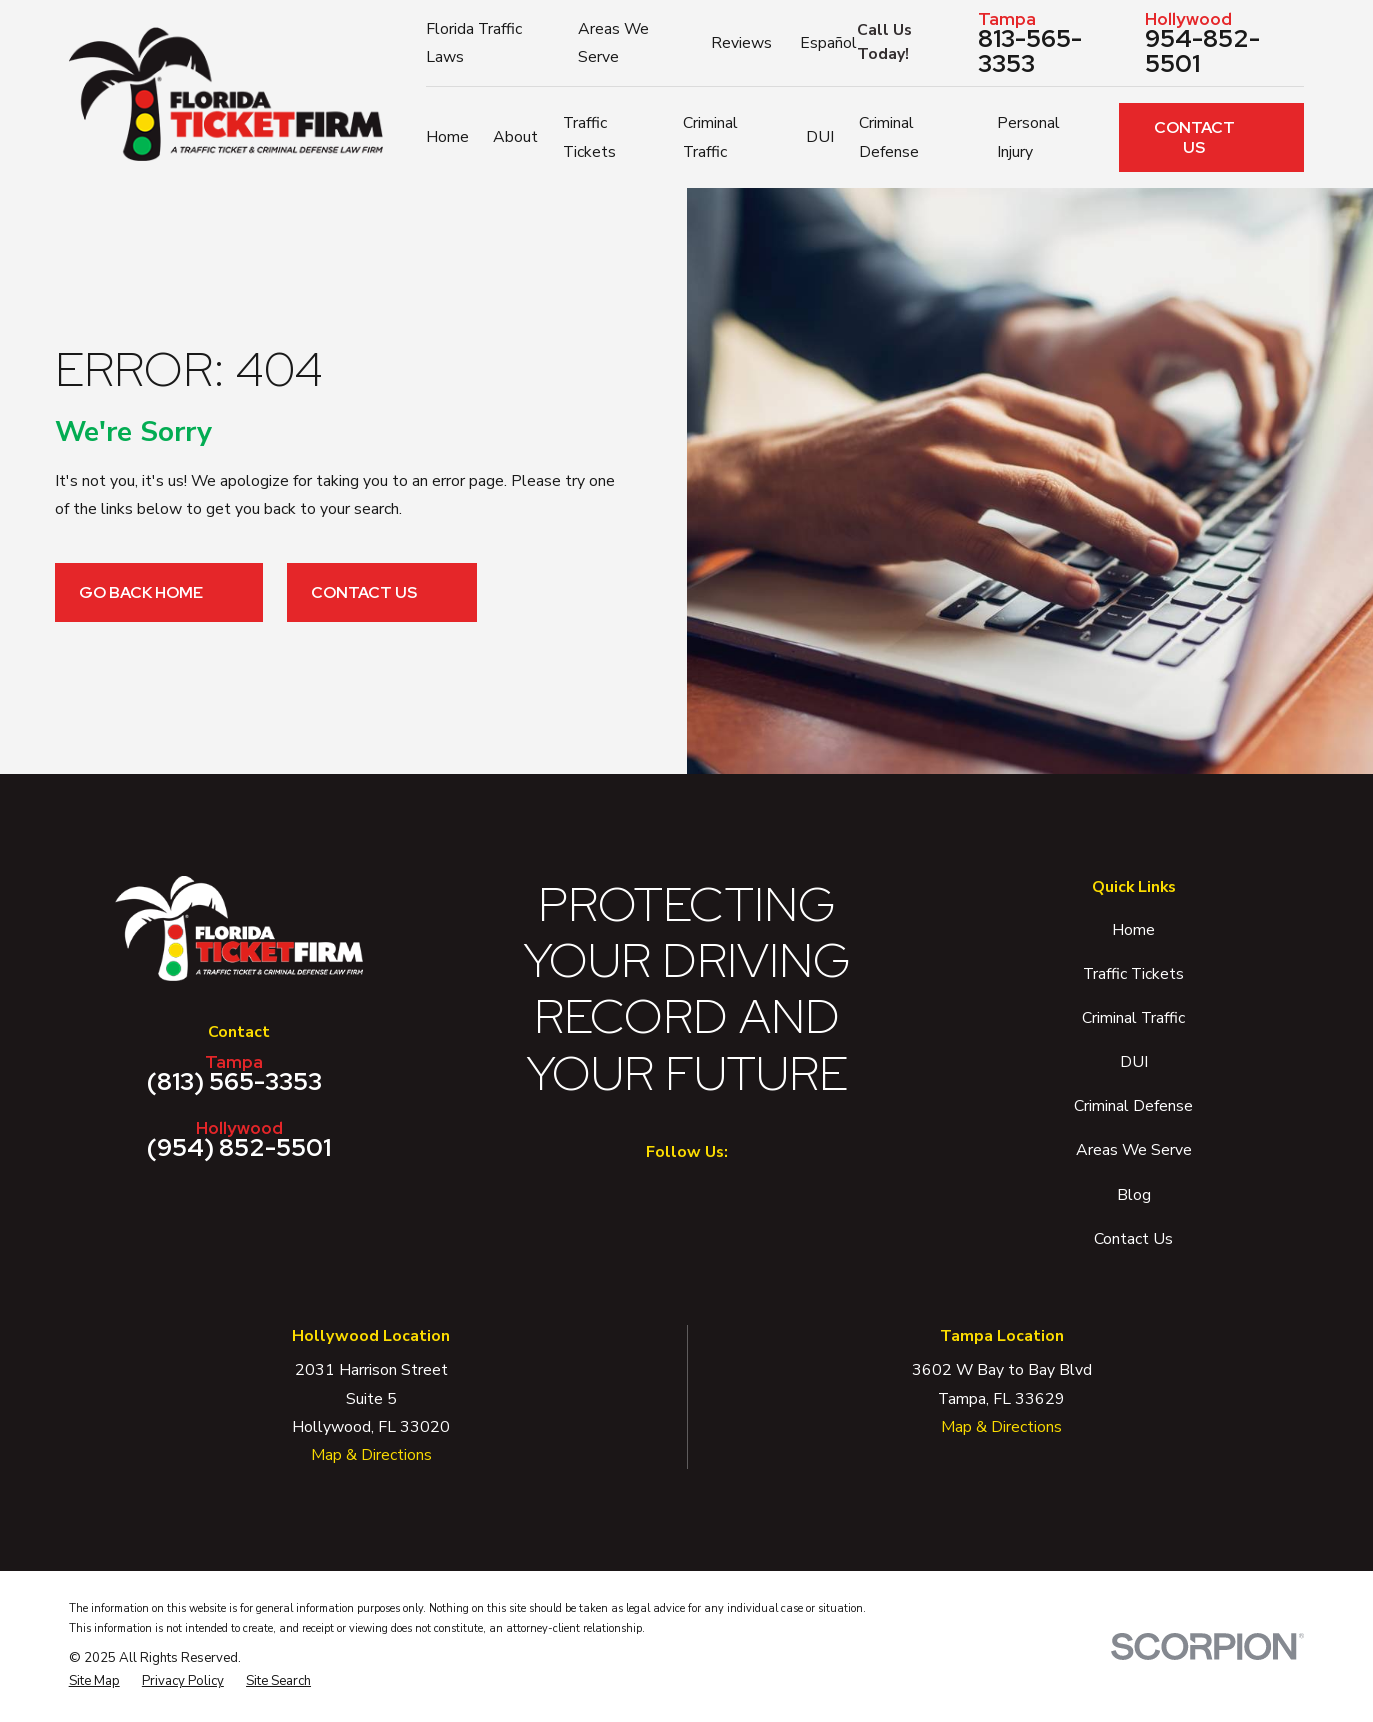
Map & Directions (371, 1455)
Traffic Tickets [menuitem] (589, 137)
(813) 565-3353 (235, 1074)
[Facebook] (659, 1196)
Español (828, 43)
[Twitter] (715, 1196)
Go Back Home (159, 592)
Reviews (741, 43)
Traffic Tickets (1133, 974)
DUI (1134, 1062)
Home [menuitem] (447, 137)
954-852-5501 (1225, 43)
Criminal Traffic (1133, 1018)
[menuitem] (94, 1682)
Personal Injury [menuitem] (1028, 137)
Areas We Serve (1134, 1150)
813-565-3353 (1053, 43)
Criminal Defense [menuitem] (889, 137)
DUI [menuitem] (820, 137)
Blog (1134, 1195)
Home (1133, 930)
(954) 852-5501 (239, 1140)
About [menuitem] (515, 137)
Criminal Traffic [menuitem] (710, 137)
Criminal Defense (1133, 1106)
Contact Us (1217, 137)
